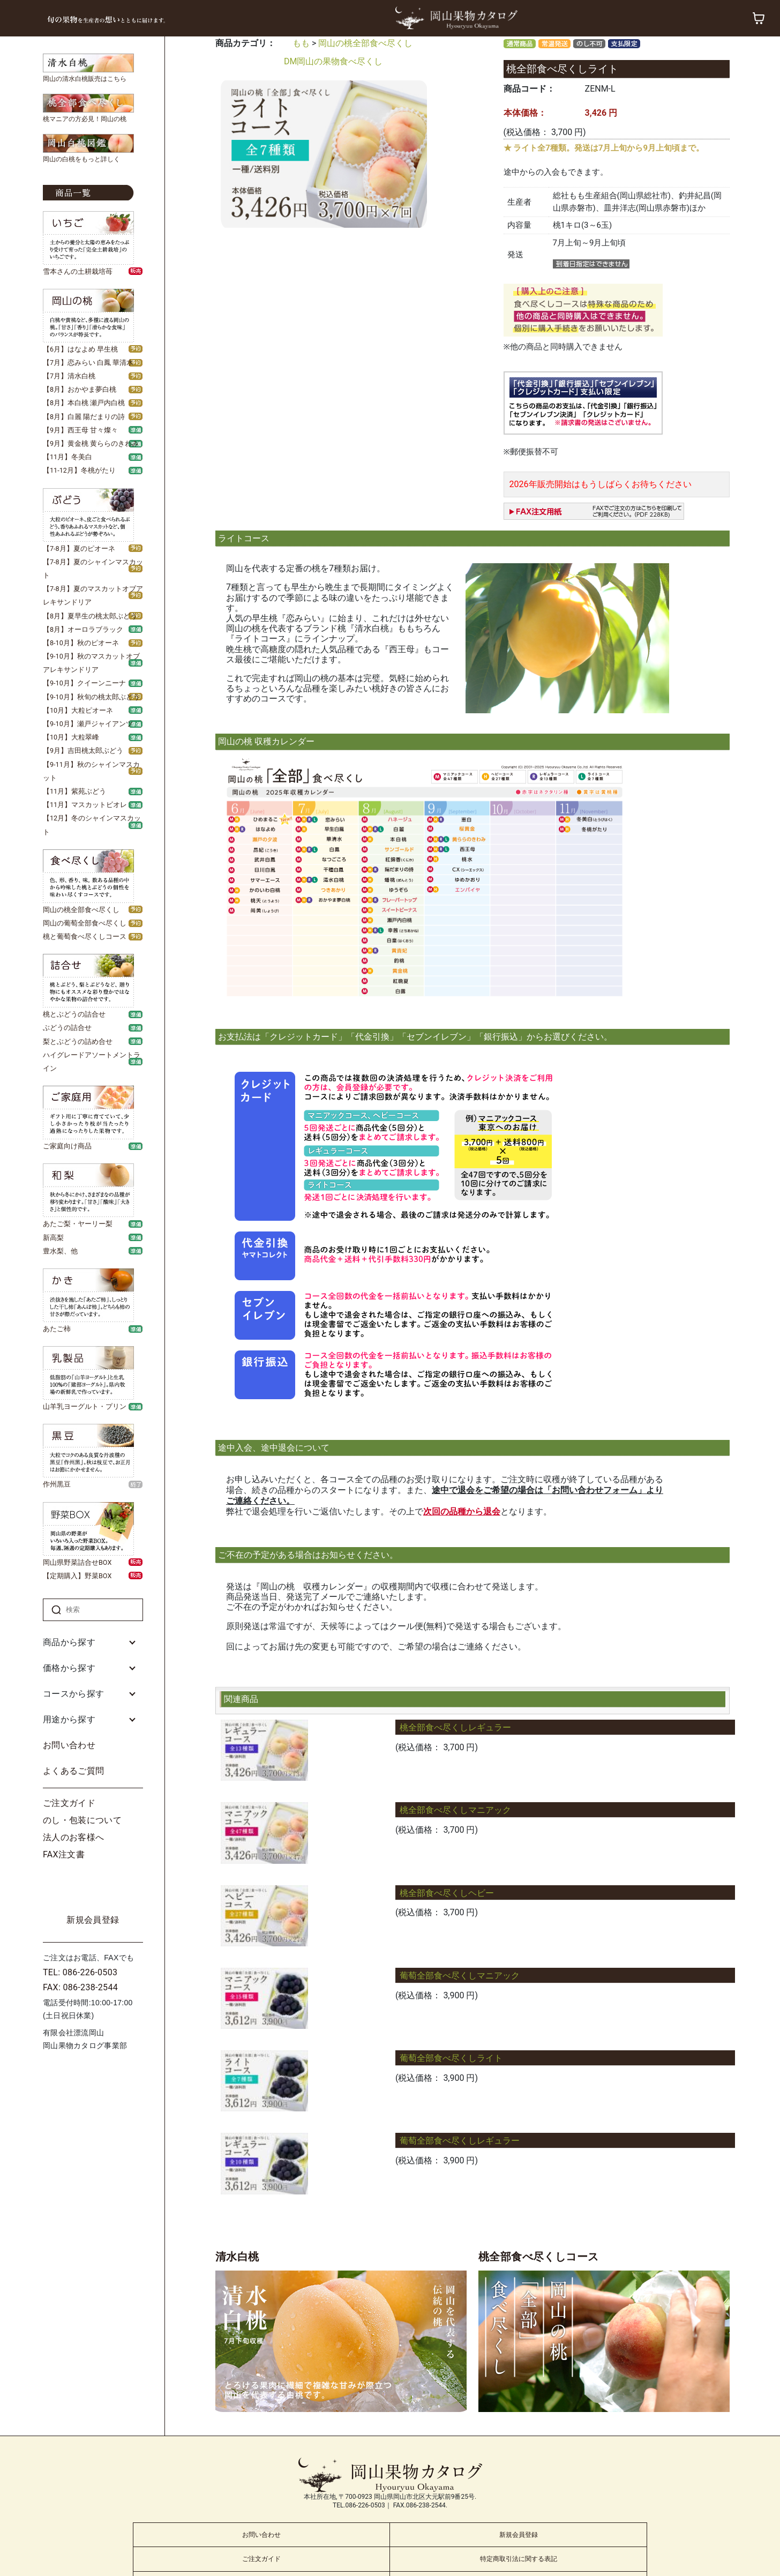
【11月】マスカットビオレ (85, 805)
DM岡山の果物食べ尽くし (333, 61)
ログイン (93, 1888)
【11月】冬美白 (67, 457)
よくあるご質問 (73, 1771)
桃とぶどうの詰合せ (74, 1014)
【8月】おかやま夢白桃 (79, 389)
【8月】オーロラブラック (83, 629)
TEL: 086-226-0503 (80, 1972)
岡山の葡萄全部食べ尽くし (84, 923)
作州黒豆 (57, 1484)
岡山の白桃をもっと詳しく (81, 159)
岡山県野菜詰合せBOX (77, 1562)
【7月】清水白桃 (69, 376)
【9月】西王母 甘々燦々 (80, 430)
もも (301, 43)
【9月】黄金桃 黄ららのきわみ (91, 443)
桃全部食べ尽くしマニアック (455, 1810)
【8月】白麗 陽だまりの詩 (84, 417)
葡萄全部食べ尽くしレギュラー (460, 2141)
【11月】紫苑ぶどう (74, 791)
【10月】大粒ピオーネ (78, 710)
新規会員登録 (92, 1920)
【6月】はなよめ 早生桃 (80, 349)
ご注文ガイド (69, 1803)
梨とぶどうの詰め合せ (77, 1041)
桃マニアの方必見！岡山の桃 (84, 119)
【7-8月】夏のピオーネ (79, 548)
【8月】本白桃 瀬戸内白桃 (84, 403)
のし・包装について (82, 1820)
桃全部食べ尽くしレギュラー (455, 1727)
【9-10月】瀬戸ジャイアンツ (88, 724)
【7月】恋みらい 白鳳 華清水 (88, 363)
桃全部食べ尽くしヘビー (447, 1893)
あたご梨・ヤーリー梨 (77, 1224)
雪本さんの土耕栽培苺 (77, 271)
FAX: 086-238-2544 (80, 1987)
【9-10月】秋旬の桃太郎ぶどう (91, 697)
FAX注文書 (64, 1854)
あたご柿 (57, 1329)
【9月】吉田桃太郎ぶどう (83, 750)
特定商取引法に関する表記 (518, 2559)
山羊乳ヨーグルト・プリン (84, 1406)
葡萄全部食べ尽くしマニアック (460, 1975)
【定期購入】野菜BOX (77, 1576)
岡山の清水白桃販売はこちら (84, 79)
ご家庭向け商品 (67, 1146)
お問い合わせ (69, 1745)
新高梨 (53, 1238)
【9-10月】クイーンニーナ (84, 683)
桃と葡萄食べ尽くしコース (84, 936)
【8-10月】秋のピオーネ (81, 643)
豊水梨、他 (60, 1251)
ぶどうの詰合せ (67, 1028)
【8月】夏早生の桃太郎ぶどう (90, 616)
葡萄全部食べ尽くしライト (451, 2058)
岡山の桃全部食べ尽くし (81, 910)
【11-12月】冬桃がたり (79, 470)
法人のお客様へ (73, 1837)
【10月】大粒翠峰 (71, 737)
